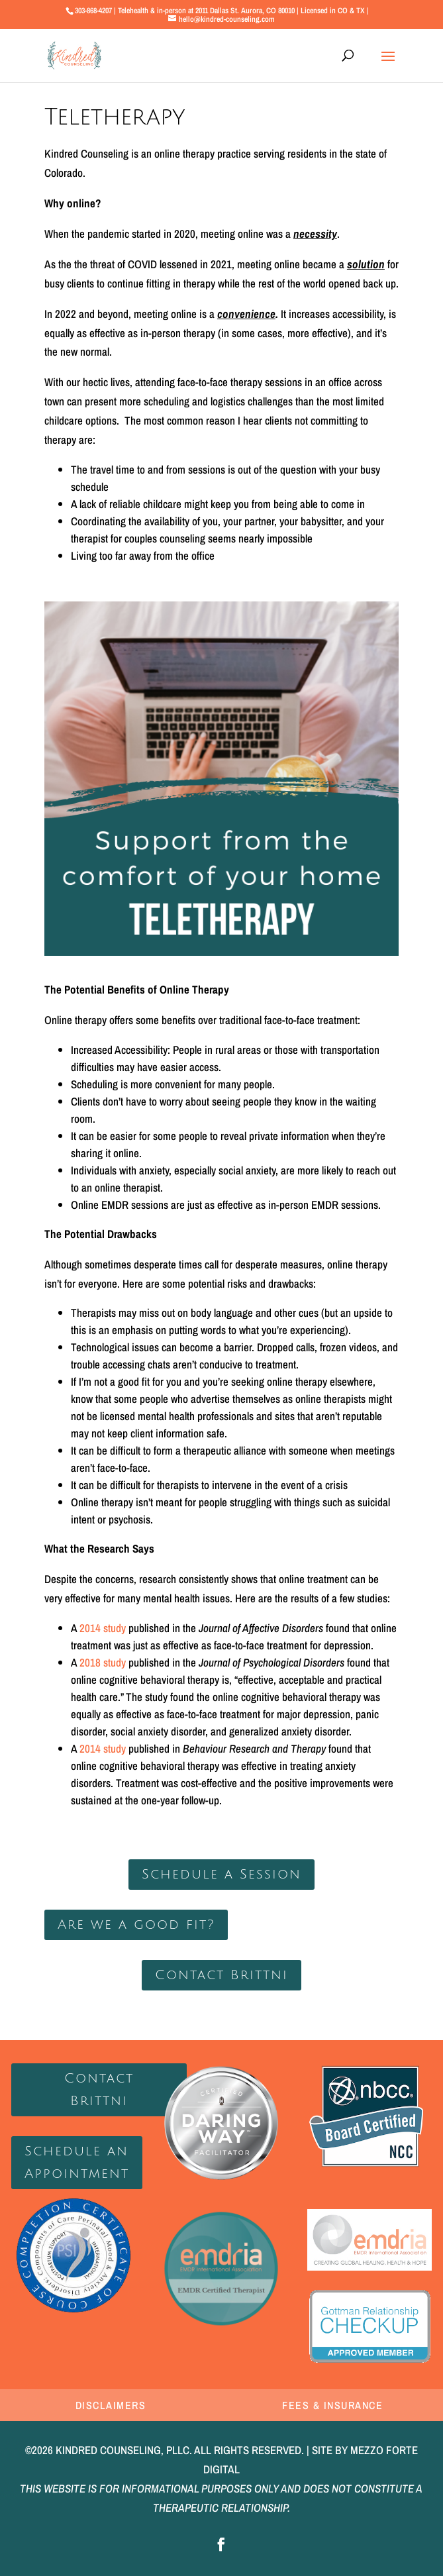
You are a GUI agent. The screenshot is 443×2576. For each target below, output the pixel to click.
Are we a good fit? (136, 1925)
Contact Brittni (221, 1975)
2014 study (102, 1627)
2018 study (102, 1662)
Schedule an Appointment (77, 2162)
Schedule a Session (221, 1874)
